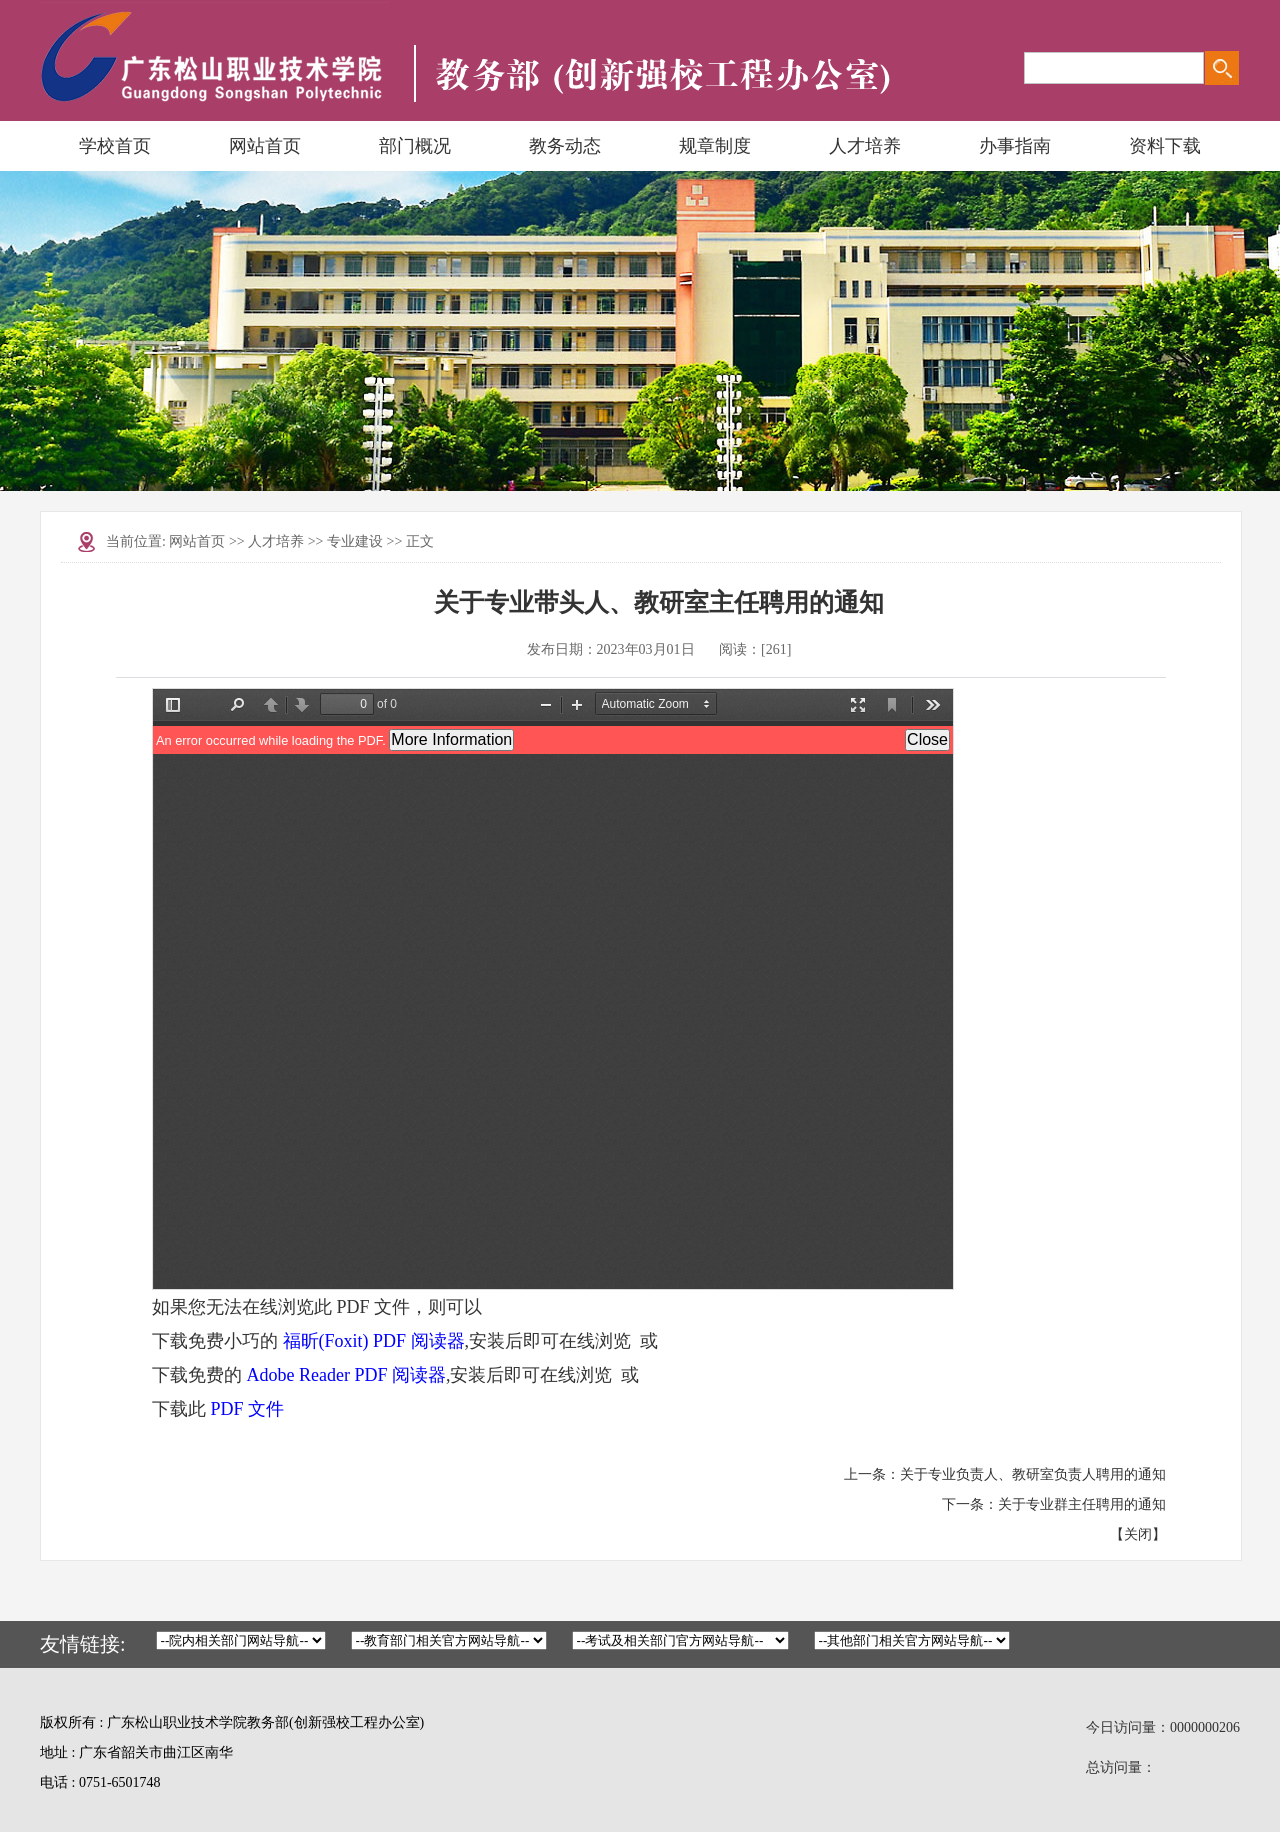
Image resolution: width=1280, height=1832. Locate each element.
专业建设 (355, 541)
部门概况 (415, 146)
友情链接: (83, 1644)
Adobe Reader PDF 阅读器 (346, 1375)
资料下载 (1165, 146)
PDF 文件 (248, 1409)
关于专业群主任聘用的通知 (1082, 1504)
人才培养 (865, 146)
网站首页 (265, 146)
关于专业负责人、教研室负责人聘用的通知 (1033, 1474)
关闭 (1138, 1534)
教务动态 (565, 146)
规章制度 (715, 146)
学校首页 (115, 146)
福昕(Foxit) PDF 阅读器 (374, 1341)
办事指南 (1015, 146)
